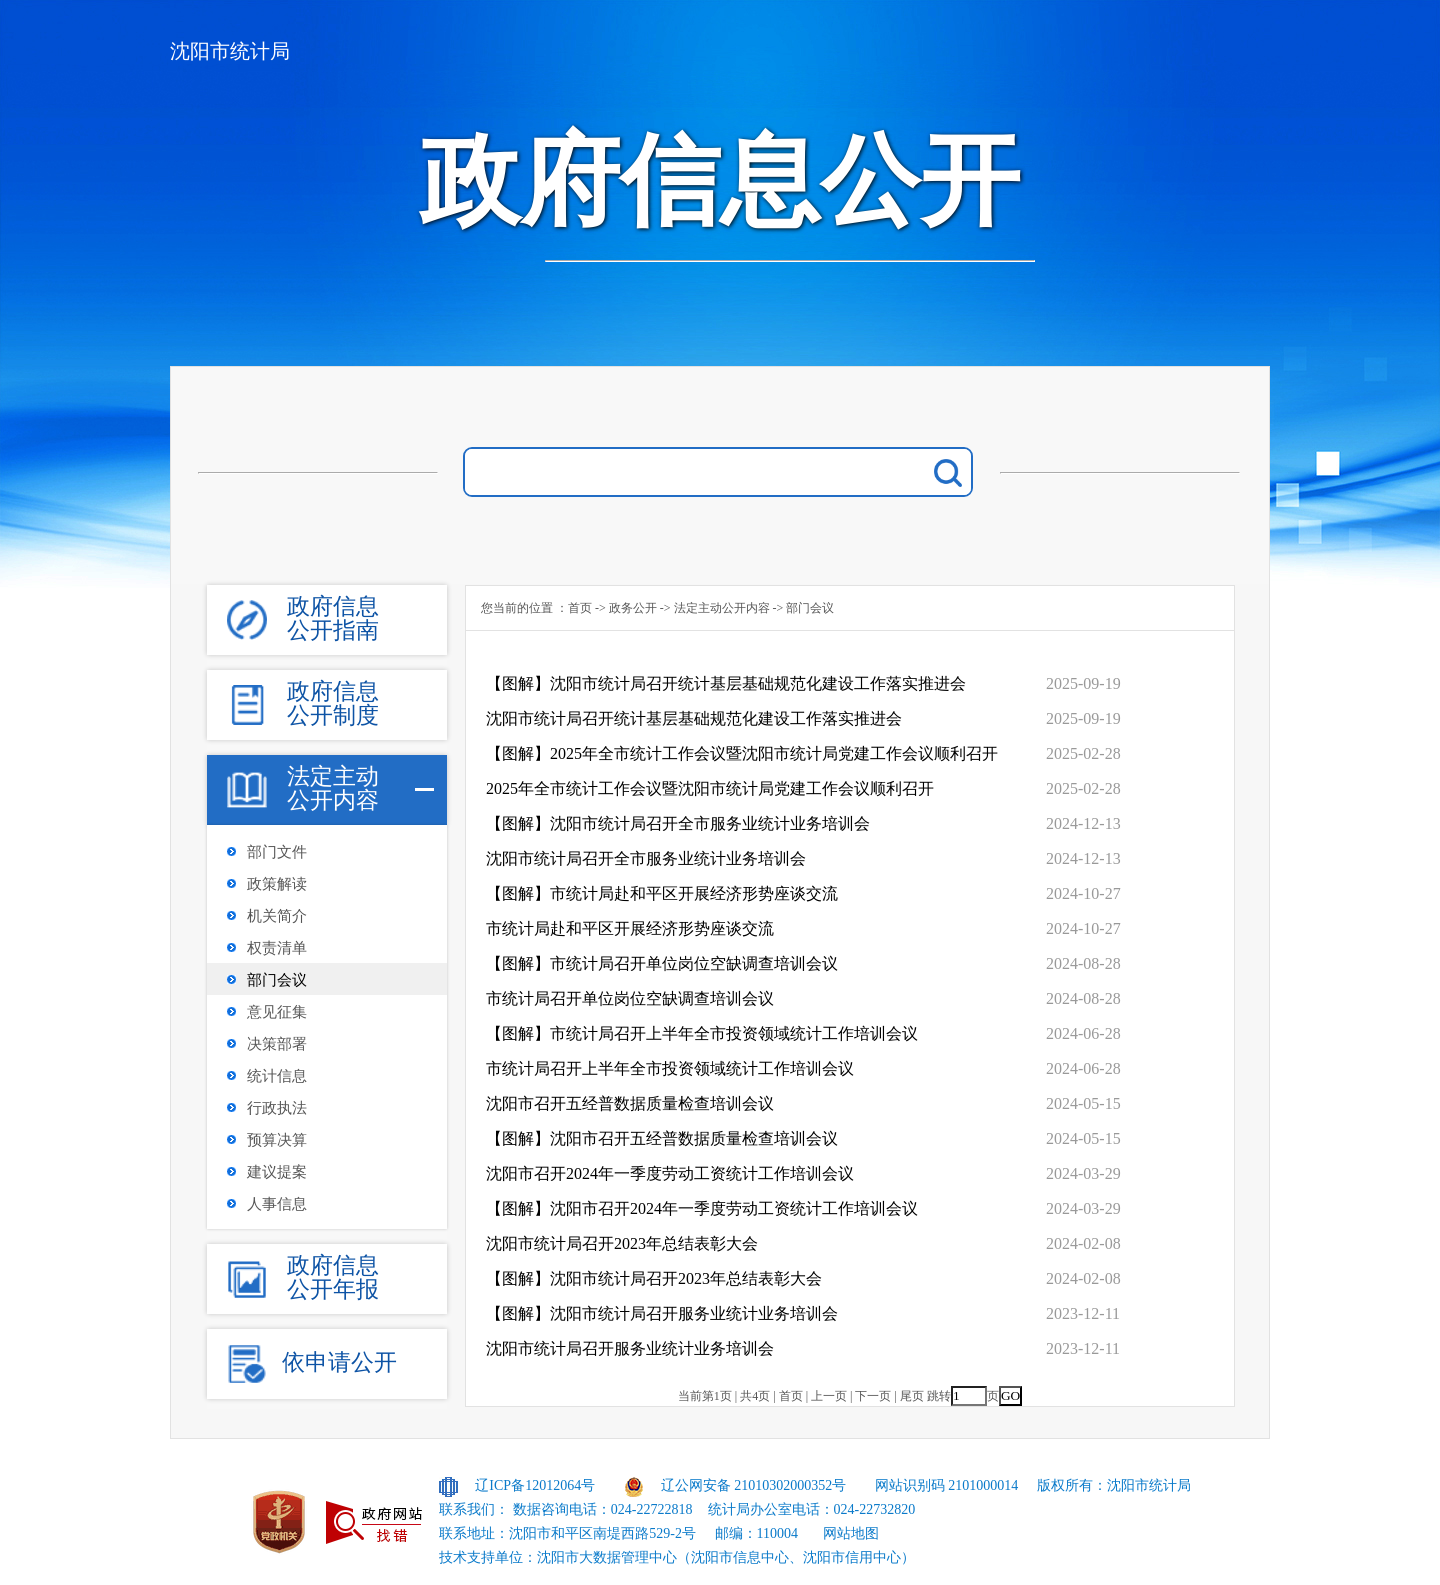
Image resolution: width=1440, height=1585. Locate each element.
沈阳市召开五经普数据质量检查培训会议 (630, 1103)
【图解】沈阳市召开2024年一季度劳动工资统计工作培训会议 (702, 1208)
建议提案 (277, 1172)
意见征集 (277, 1012)
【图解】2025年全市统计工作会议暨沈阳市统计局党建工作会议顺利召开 (742, 753)
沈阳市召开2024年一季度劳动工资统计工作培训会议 (670, 1173)
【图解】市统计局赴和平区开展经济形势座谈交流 (662, 893)
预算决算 (277, 1140)
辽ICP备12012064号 (535, 1485)
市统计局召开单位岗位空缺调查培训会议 (630, 998)
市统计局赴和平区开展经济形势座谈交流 (630, 928)
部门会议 (277, 980)
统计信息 (277, 1076)
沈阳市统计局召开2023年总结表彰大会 (622, 1243)
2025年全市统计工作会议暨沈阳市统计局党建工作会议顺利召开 (710, 788)
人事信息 (277, 1204)
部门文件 (277, 852)
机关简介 (277, 916)
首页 (580, 608)
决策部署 (277, 1044)
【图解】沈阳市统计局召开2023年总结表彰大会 (654, 1278)
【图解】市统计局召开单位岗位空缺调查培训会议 (662, 963)
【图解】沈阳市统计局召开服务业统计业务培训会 (662, 1313)
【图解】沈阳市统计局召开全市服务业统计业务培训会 (678, 823)
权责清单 (277, 948)
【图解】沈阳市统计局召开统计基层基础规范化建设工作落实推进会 (726, 683)
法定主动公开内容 (722, 608)
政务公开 (633, 608)
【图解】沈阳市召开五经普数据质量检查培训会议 (662, 1138)
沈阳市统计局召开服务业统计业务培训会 (630, 1348)
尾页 (912, 1396)
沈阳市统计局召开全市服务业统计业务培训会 (646, 858)
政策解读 (277, 884)
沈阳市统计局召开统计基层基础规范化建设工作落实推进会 (694, 718)
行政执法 (277, 1108)
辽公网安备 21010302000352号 (754, 1485)
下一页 (873, 1396)
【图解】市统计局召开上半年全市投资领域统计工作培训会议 (702, 1033)
